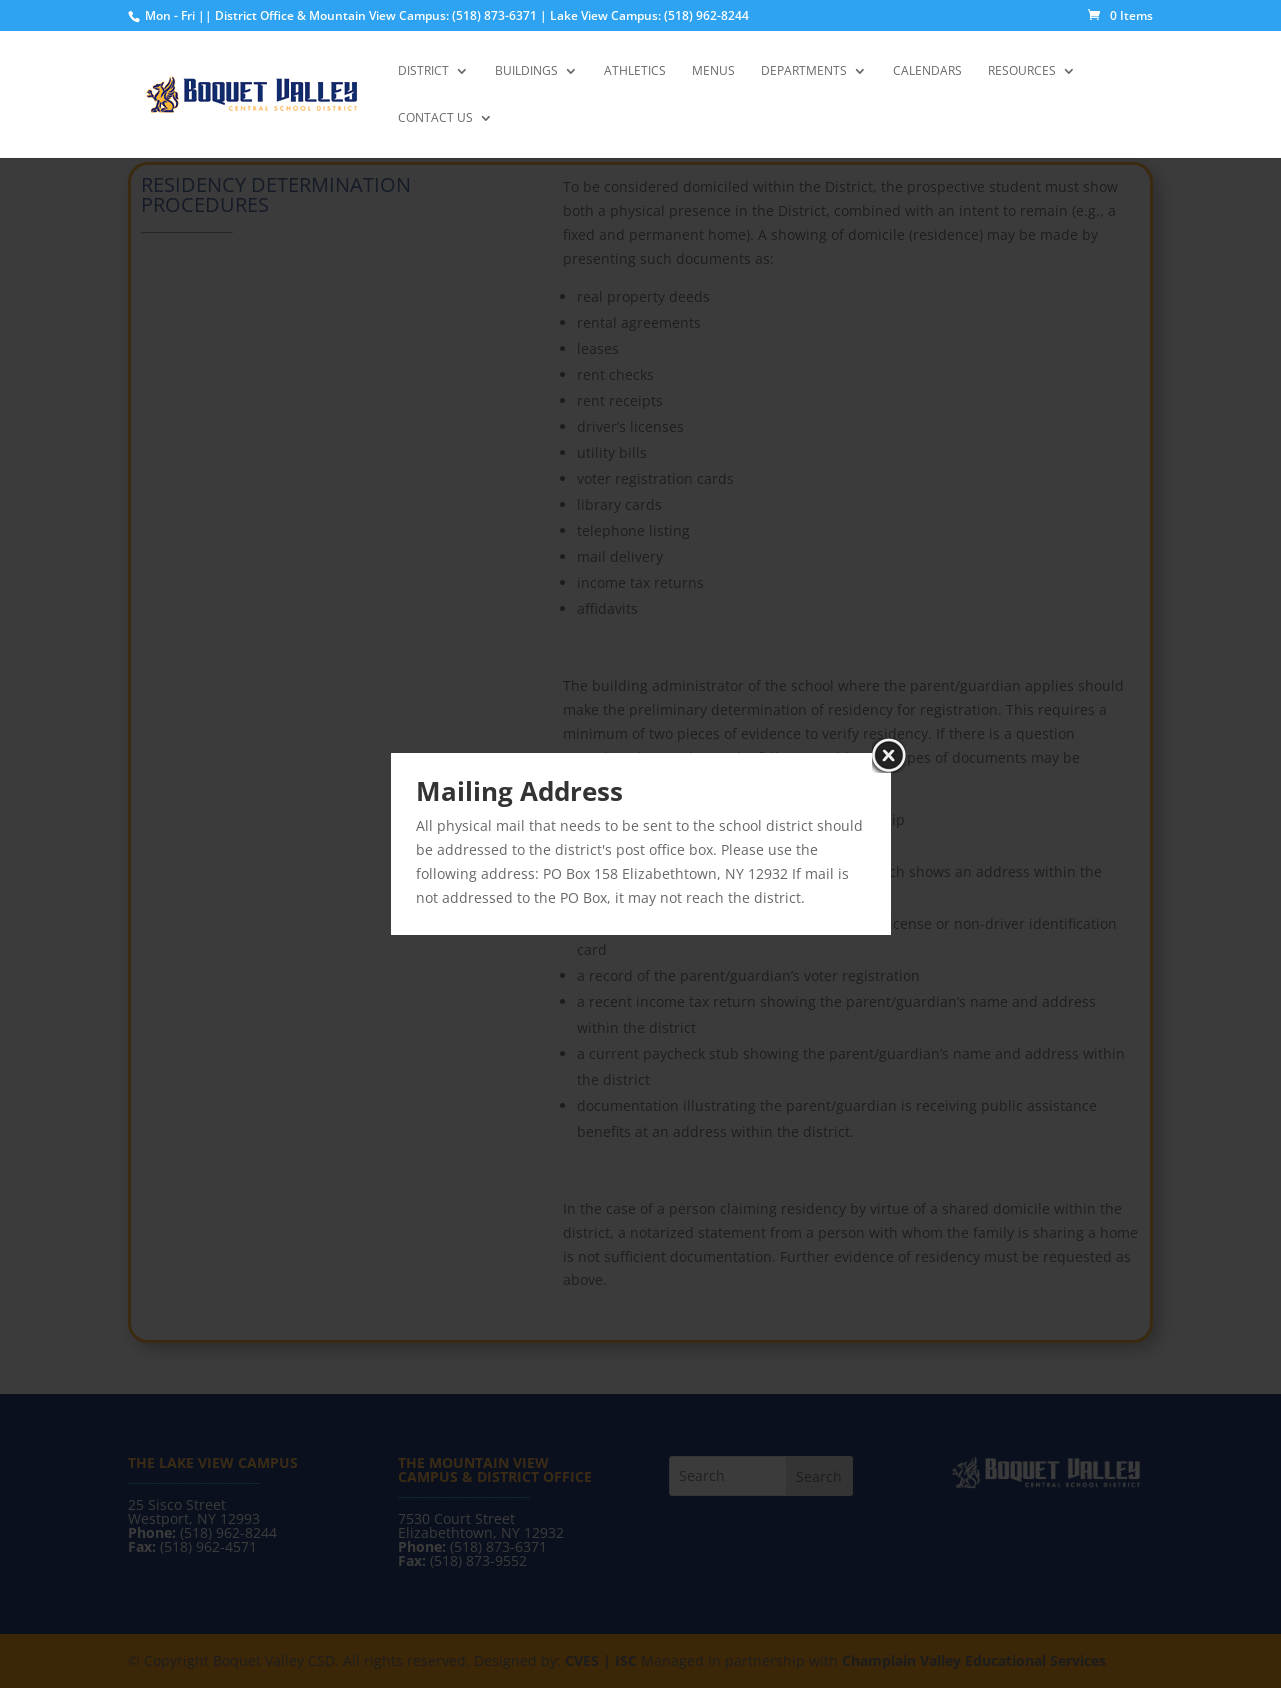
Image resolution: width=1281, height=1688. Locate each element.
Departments (804, 71)
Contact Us (435, 118)
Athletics (635, 71)
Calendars (927, 71)
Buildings (526, 71)
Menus (713, 71)
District (423, 71)
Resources (1022, 71)
